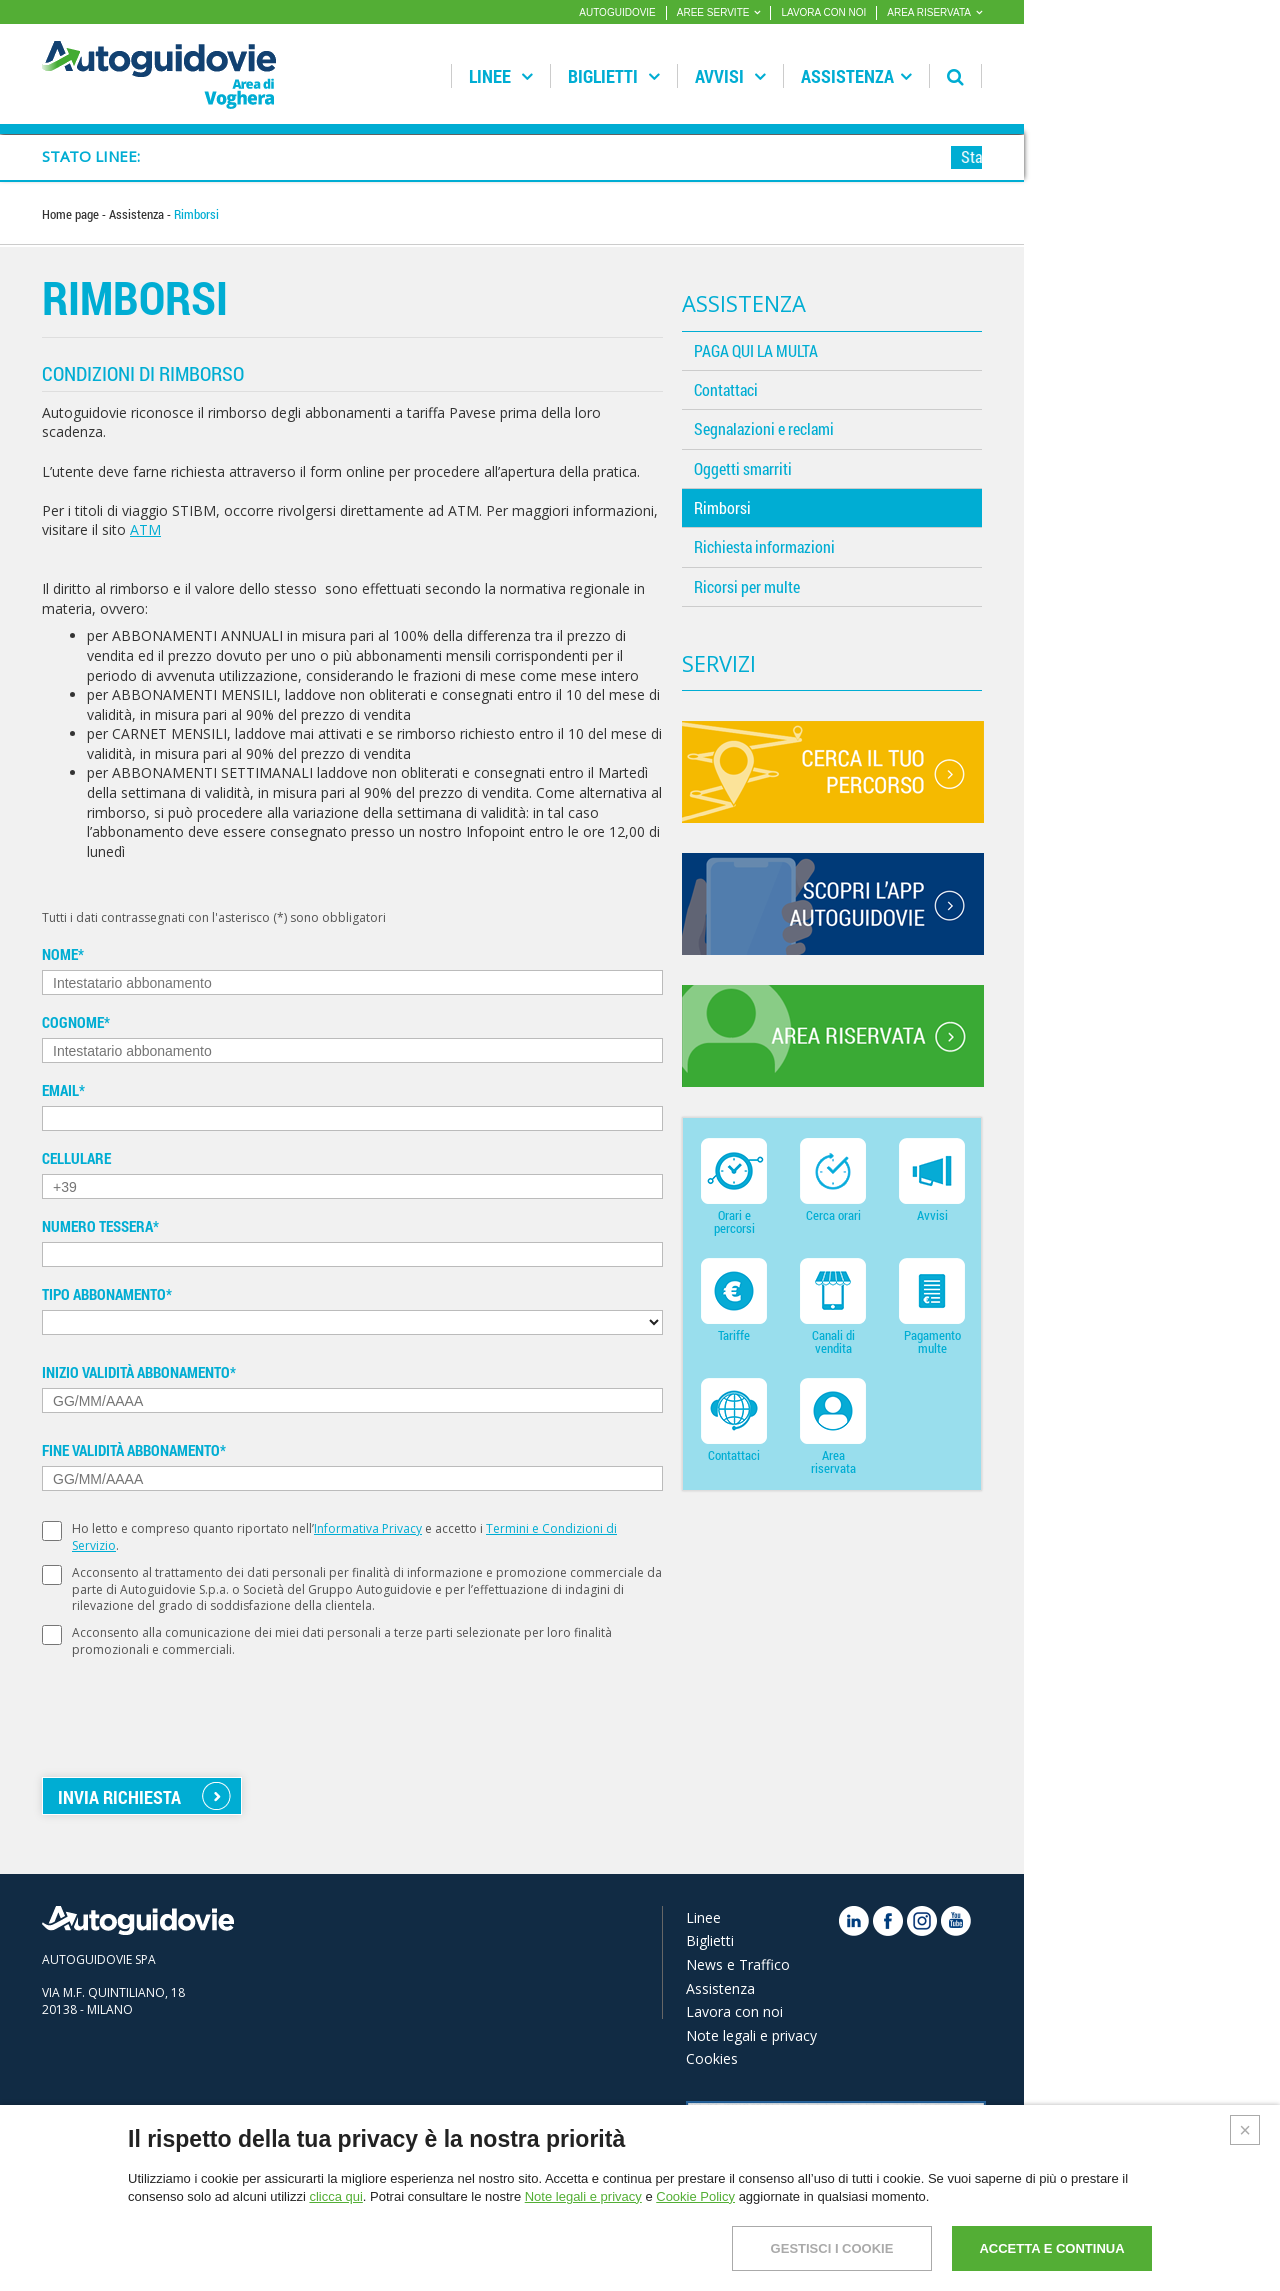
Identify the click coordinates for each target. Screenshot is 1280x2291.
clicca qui (335, 2196)
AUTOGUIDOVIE (617, 12)
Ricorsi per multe (747, 586)
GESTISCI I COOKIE (832, 2248)
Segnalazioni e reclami (764, 428)
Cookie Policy (695, 2196)
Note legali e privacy (751, 2035)
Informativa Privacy (368, 1528)
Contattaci (726, 389)
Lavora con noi (734, 2011)
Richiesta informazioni (764, 546)
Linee (501, 76)
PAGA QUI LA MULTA (756, 350)
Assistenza (856, 76)
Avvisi (730, 76)
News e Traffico (738, 1964)
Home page (72, 214)
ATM (145, 529)
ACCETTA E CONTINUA (1051, 2248)
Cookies (712, 2058)
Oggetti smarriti (743, 468)
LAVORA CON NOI (823, 12)
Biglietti (614, 76)
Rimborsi (722, 507)
